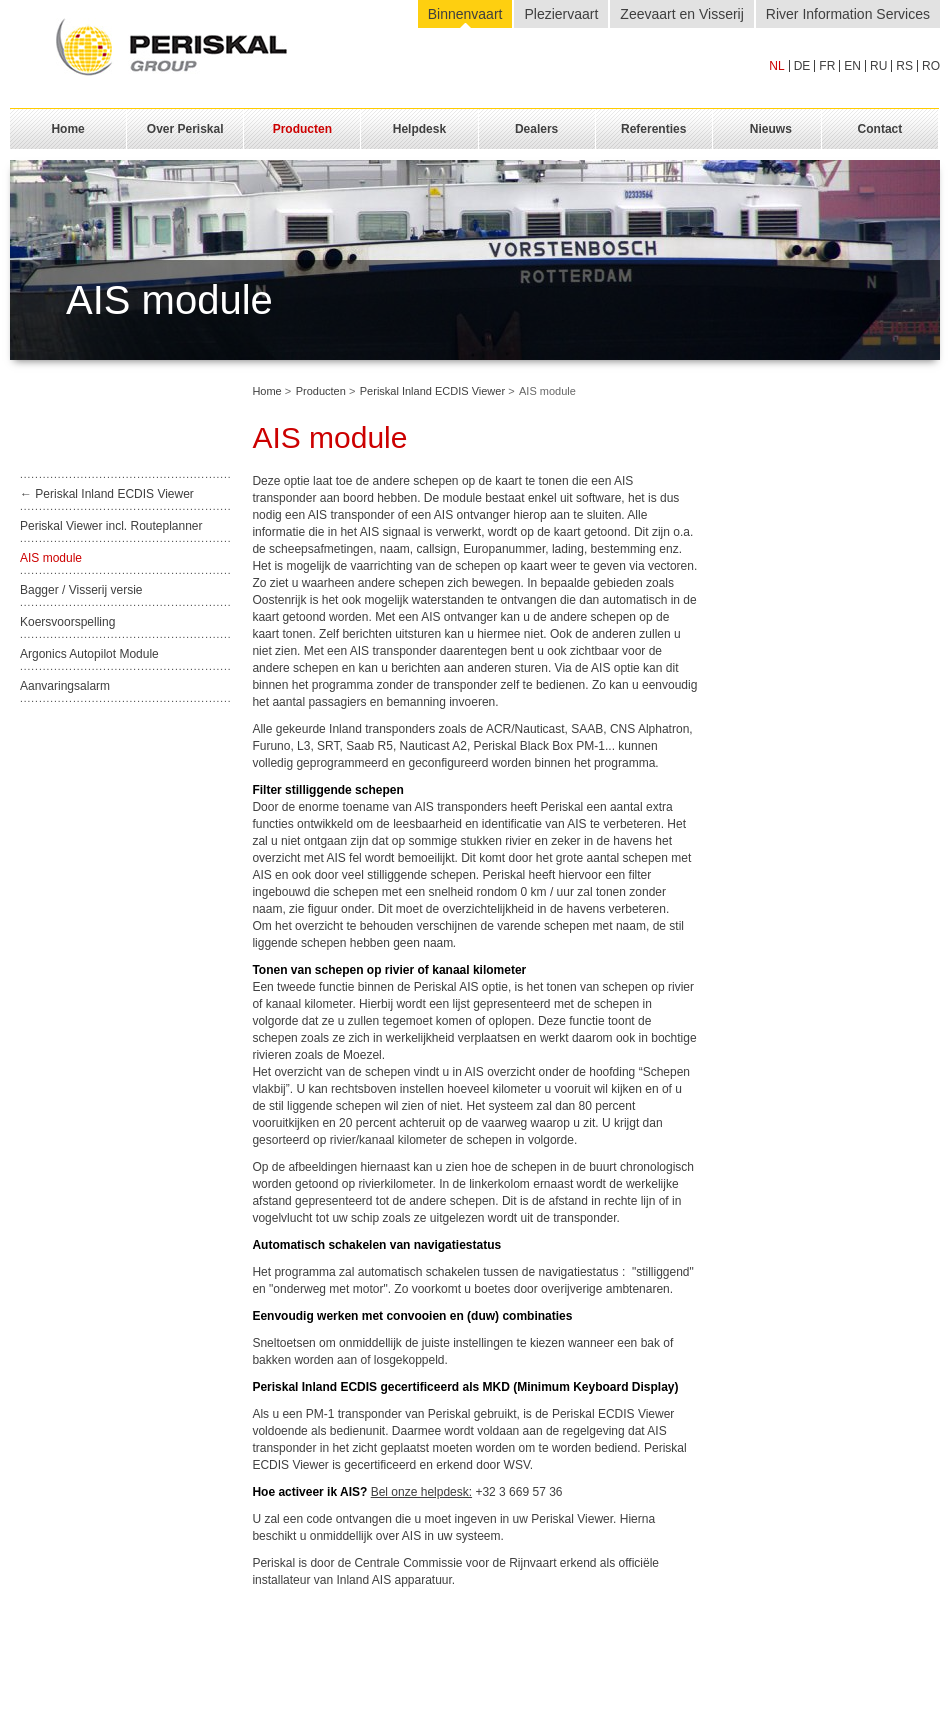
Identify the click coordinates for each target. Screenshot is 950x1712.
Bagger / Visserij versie (81, 590)
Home (266, 391)
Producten (321, 391)
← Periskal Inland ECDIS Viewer (107, 494)
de (802, 66)
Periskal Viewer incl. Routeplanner (111, 526)
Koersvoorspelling (67, 622)
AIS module (51, 558)
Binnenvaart (465, 14)
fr (827, 66)
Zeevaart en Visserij (681, 14)
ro (931, 66)
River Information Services (848, 14)
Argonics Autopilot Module (89, 654)
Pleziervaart (561, 14)
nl (776, 66)
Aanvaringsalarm (65, 686)
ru (878, 66)
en (852, 66)
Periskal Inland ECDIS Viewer (432, 391)
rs (904, 66)
